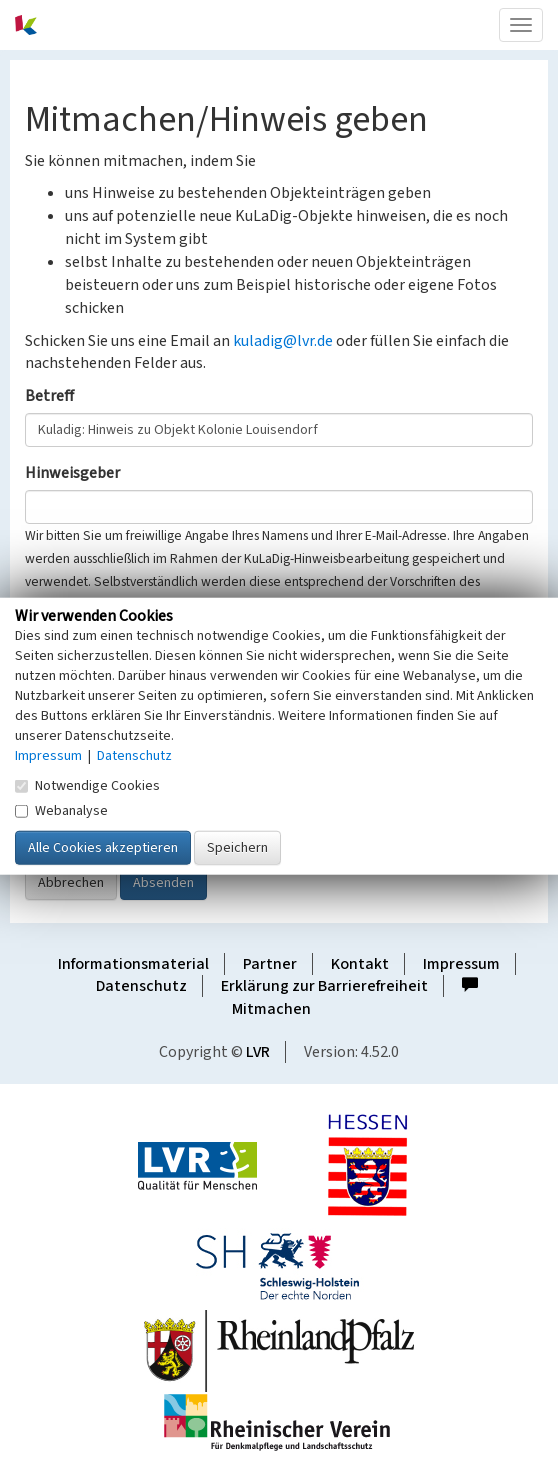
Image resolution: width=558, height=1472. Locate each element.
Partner (270, 964)
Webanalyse (61, 810)
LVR (258, 1052)
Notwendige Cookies (87, 785)
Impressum (461, 964)
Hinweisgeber (72, 473)
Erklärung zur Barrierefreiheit (324, 986)
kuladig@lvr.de (283, 341)
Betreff (49, 396)
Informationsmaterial (133, 964)
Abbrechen (71, 883)
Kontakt (360, 964)
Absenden (163, 883)
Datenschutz (141, 986)
